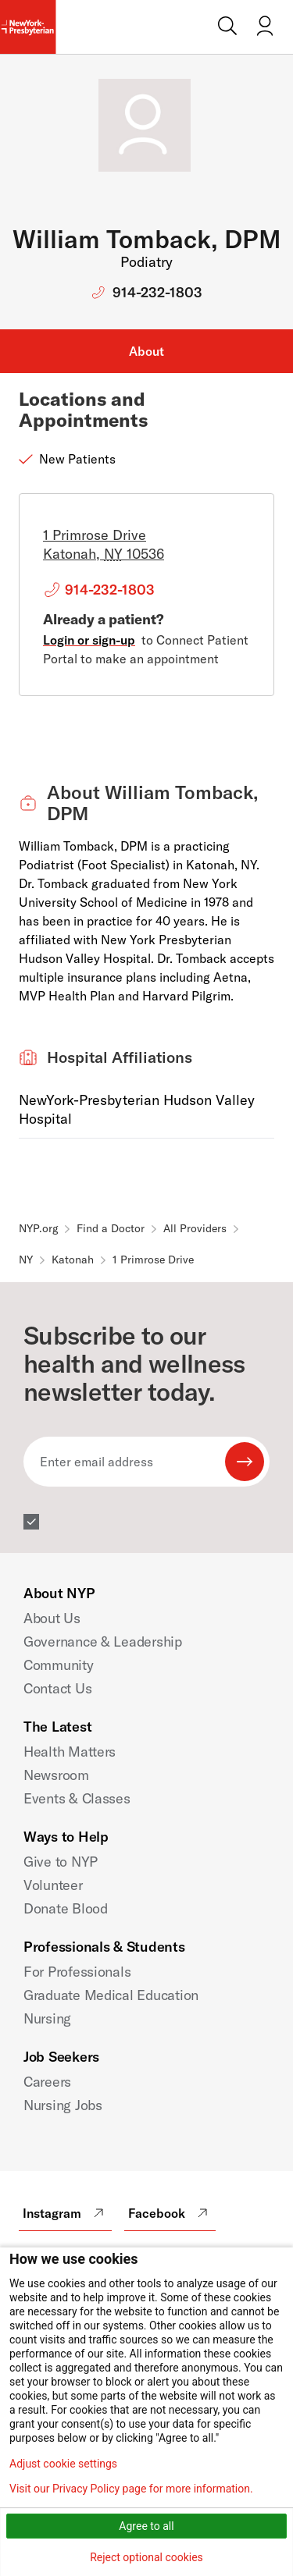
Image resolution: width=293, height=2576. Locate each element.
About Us (51, 1618)
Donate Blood (65, 1908)
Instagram (65, 2213)
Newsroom (56, 1775)
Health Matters (69, 1752)
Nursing (47, 2018)
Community (58, 1665)
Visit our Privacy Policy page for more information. (131, 2488)
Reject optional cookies (146, 2557)
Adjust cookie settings (63, 2463)
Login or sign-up (89, 640)
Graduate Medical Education (110, 1995)
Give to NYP (60, 1862)
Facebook (170, 2213)
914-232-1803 (157, 292)
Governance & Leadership (102, 1641)
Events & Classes (76, 1798)
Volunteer (53, 1885)
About (146, 351)
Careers (47, 2082)
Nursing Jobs (62, 2105)
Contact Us (57, 1688)
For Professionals (76, 1972)
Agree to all (146, 2526)
